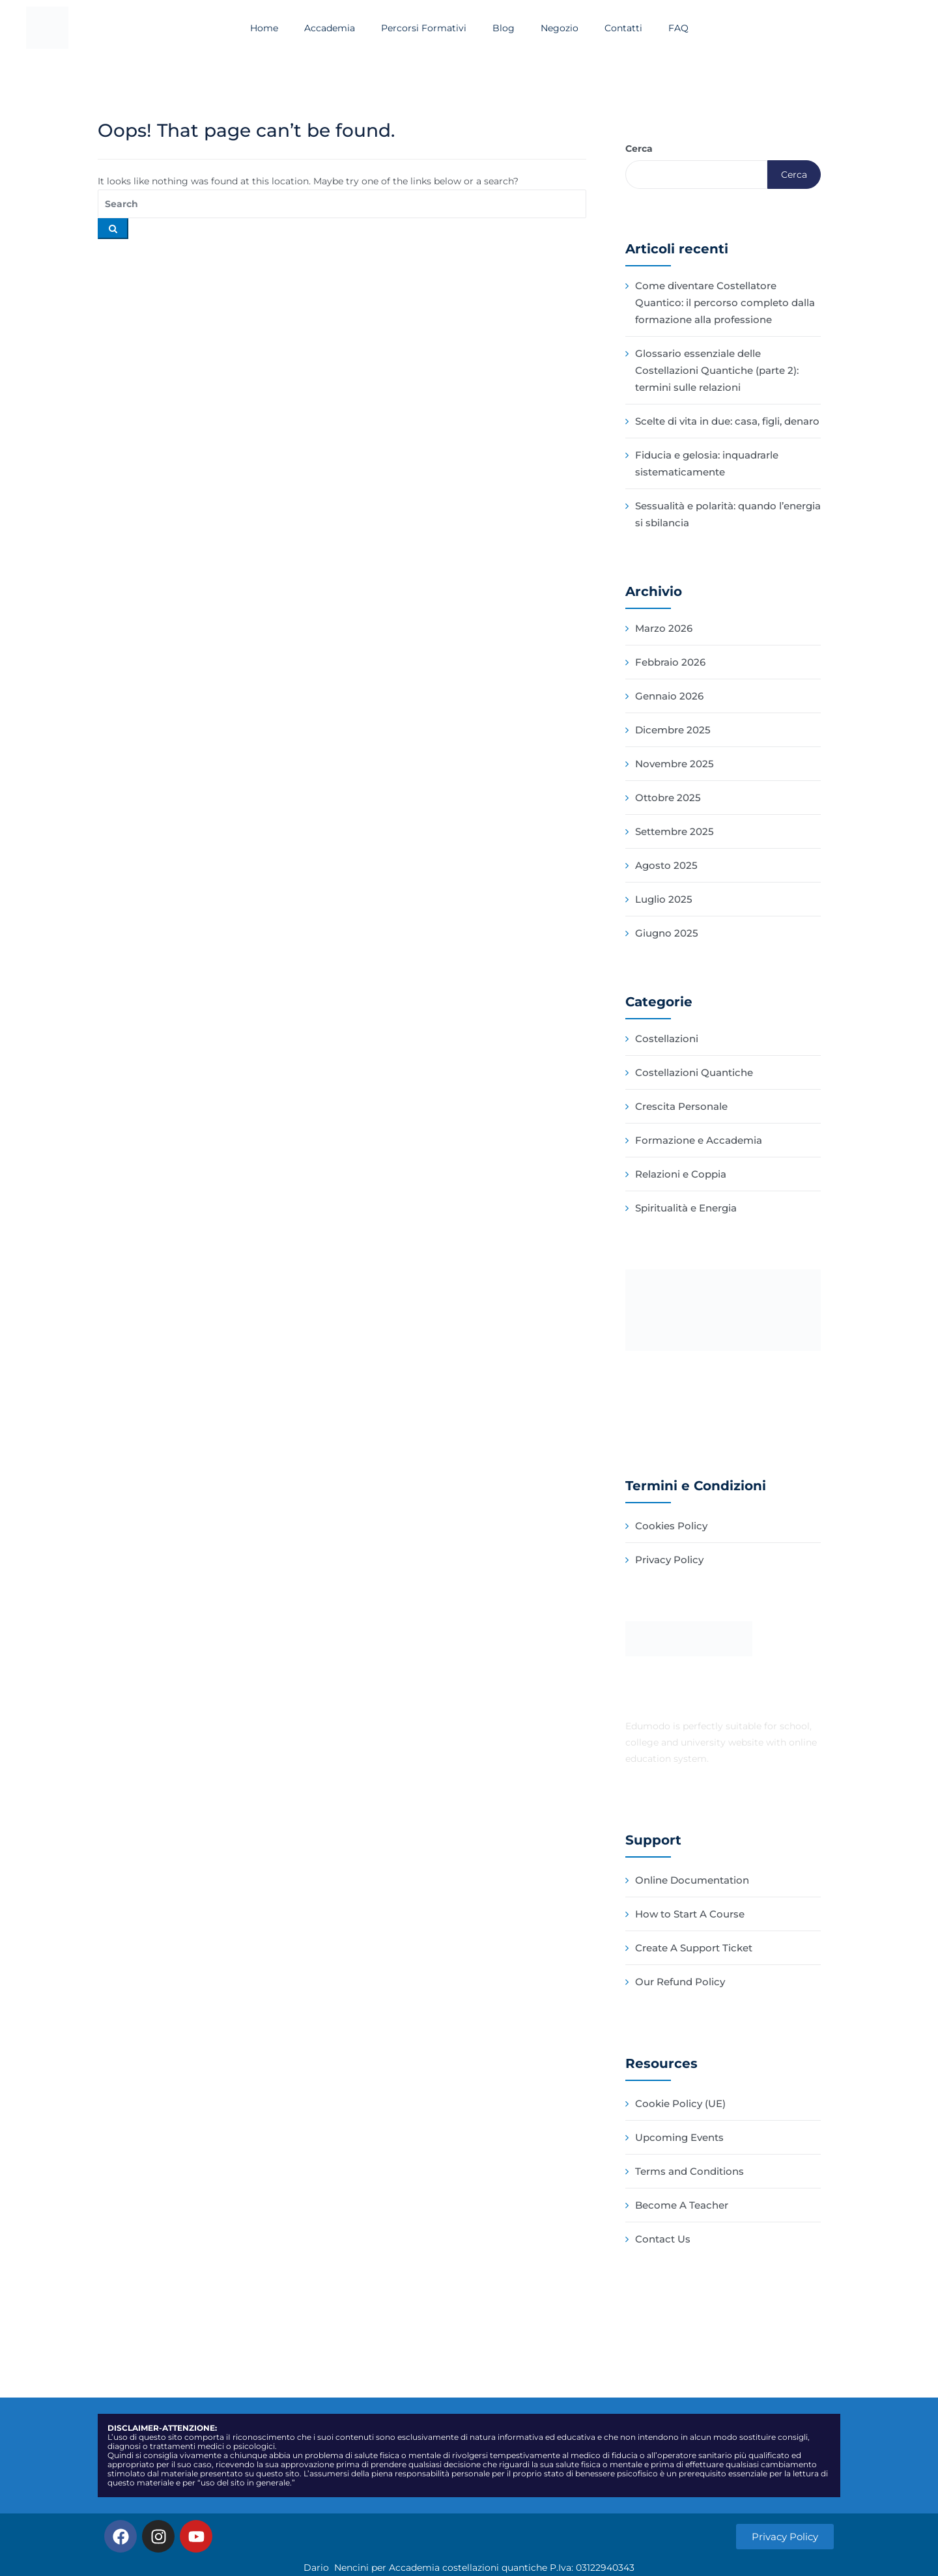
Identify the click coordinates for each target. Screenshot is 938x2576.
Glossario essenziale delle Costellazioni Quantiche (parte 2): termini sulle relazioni (717, 370)
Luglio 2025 (663, 899)
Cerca (639, 148)
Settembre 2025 (674, 831)
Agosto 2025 (666, 865)
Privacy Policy (669, 1559)
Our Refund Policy (680, 1981)
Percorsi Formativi (423, 28)
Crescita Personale (681, 1106)
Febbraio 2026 (670, 662)
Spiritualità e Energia (686, 1208)
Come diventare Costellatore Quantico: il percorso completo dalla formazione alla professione (725, 302)
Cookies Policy (671, 1526)
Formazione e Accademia (698, 1140)
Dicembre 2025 (673, 730)
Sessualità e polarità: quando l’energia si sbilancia (728, 514)
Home (264, 28)
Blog (503, 28)
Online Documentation (692, 1880)
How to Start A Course (690, 1914)
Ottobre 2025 (668, 797)
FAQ (678, 28)
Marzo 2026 (663, 628)
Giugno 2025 (666, 933)
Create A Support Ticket (693, 1948)
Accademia (329, 28)
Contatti (623, 28)
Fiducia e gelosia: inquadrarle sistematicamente (706, 463)
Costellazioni (666, 1038)
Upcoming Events (679, 2137)
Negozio (559, 28)
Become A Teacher (681, 2205)
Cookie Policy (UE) (680, 2103)
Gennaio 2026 (669, 696)
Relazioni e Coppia (680, 1174)
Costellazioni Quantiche (694, 1072)
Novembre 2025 (674, 763)
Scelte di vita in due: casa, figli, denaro (727, 421)
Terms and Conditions (689, 2171)
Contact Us (662, 2239)
